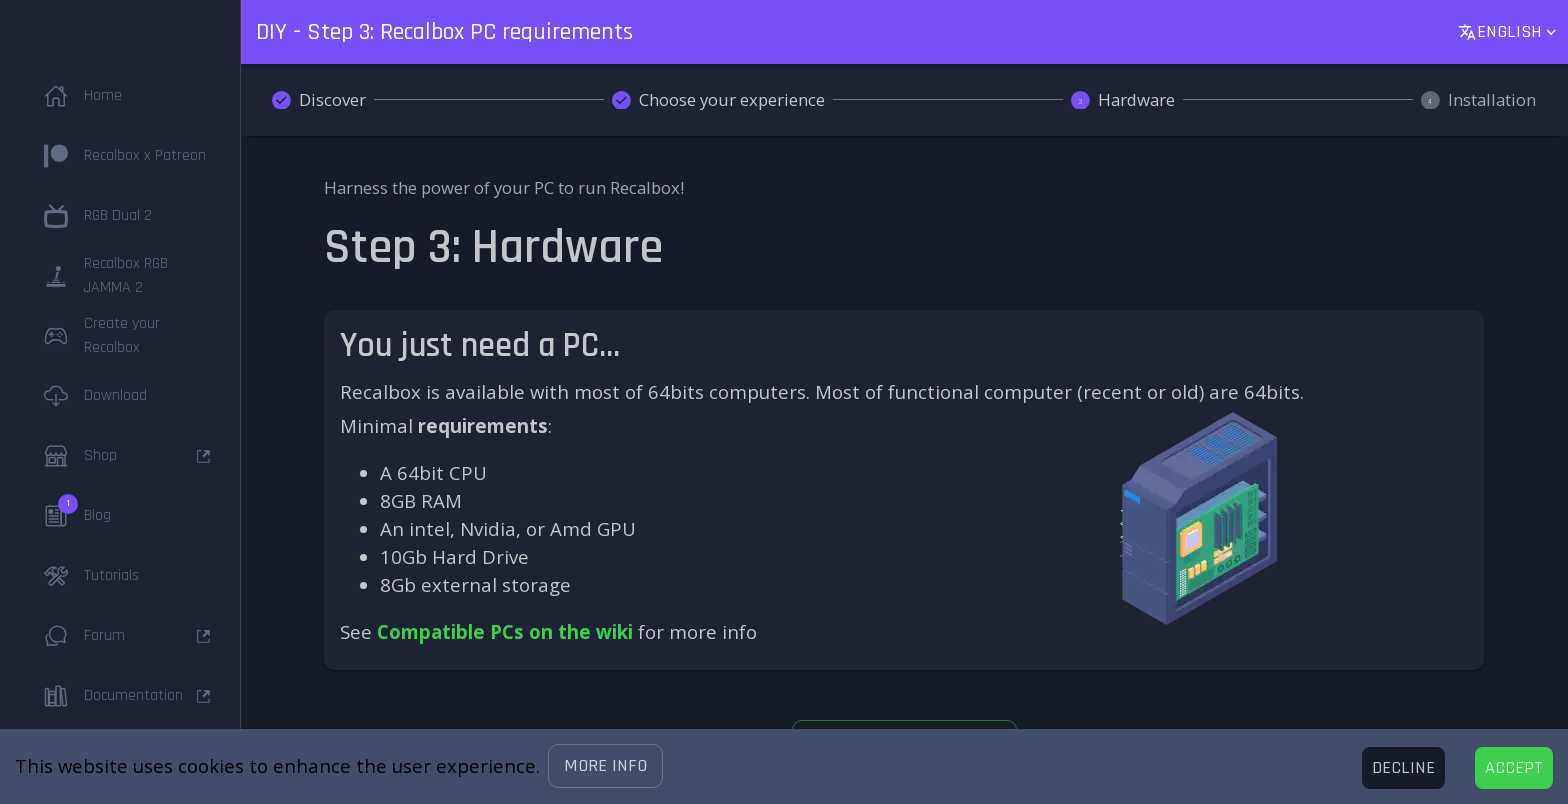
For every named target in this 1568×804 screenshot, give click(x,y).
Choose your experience (732, 99)
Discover (332, 99)
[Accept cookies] (1514, 768)
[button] (605, 766)
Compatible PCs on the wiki (505, 631)
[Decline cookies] (1403, 768)
